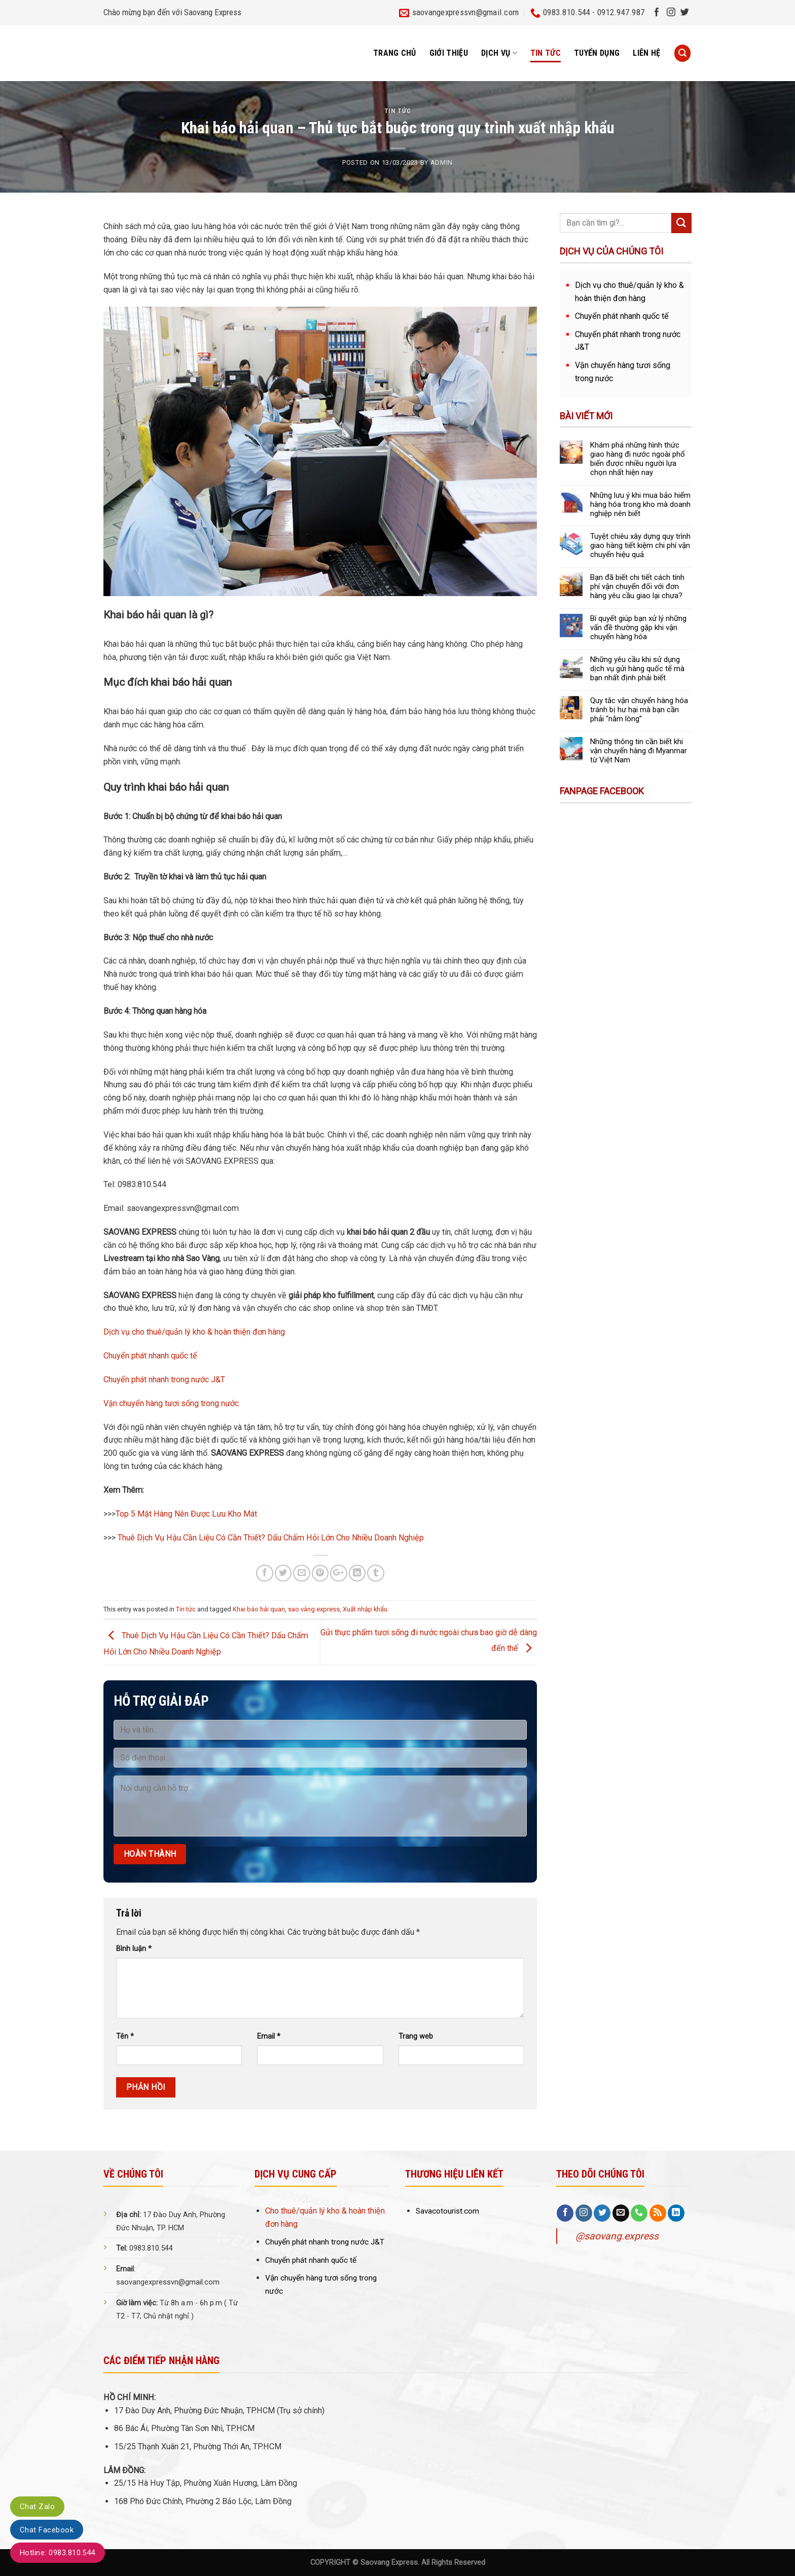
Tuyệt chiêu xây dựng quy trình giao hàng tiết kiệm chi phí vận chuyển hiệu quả (640, 545)
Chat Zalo (37, 2506)
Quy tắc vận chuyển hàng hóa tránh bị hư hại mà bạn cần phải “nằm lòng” (639, 709)
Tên (125, 2036)
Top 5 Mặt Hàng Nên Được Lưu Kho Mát (186, 1514)
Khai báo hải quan (259, 1609)
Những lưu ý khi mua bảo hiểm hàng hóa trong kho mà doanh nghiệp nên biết (640, 504)
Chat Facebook (47, 2529)
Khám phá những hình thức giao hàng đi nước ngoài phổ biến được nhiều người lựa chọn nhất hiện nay (637, 458)
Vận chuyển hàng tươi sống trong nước (171, 1403)
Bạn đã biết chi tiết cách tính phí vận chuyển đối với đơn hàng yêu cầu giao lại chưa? (637, 586)
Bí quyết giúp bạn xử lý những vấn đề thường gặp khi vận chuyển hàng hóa (638, 627)
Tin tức (545, 53)
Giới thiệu (448, 53)
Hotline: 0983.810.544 (57, 2552)
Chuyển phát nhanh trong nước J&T (164, 1379)
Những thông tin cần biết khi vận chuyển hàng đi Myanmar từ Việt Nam (638, 750)
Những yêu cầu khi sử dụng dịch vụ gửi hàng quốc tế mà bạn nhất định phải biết (637, 668)
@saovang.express (617, 2236)
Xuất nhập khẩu (365, 1609)
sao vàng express (314, 1609)
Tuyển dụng (597, 53)
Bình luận (134, 1948)
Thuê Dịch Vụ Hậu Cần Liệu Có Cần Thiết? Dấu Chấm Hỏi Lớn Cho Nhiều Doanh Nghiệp (271, 1537)
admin (441, 162)
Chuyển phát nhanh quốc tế (150, 1355)
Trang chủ (394, 53)
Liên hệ (646, 53)
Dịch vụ (499, 53)
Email (268, 2036)
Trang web (416, 2036)
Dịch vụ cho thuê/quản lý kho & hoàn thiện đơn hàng (194, 1332)
